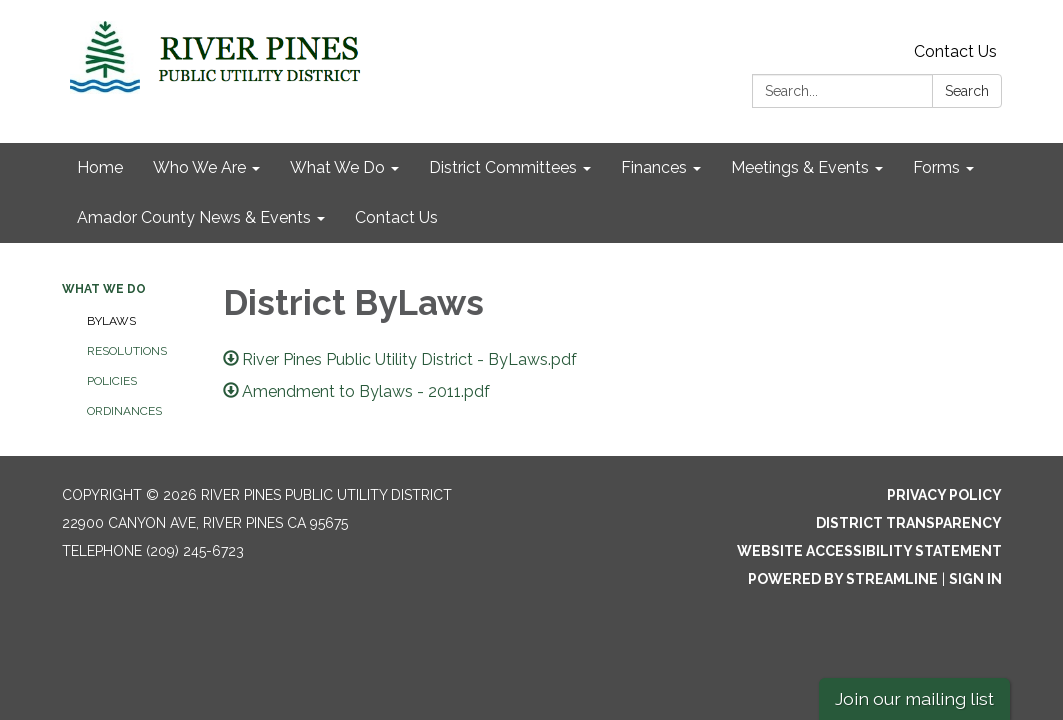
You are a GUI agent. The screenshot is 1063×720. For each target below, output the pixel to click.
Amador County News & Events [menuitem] (194, 217)
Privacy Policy (944, 495)
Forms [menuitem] (936, 167)
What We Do (104, 289)
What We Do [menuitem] (337, 167)
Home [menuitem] (100, 167)
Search (967, 91)
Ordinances (124, 411)
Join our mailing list (914, 698)
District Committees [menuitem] (503, 167)
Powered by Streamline (843, 579)
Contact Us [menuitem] (396, 217)
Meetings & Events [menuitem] (800, 167)
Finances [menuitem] (654, 167)
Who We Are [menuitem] (199, 167)
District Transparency (909, 523)
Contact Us (955, 51)
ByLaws (111, 321)
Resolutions (127, 351)
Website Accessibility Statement (869, 551)
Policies (112, 381)
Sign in (975, 579)
